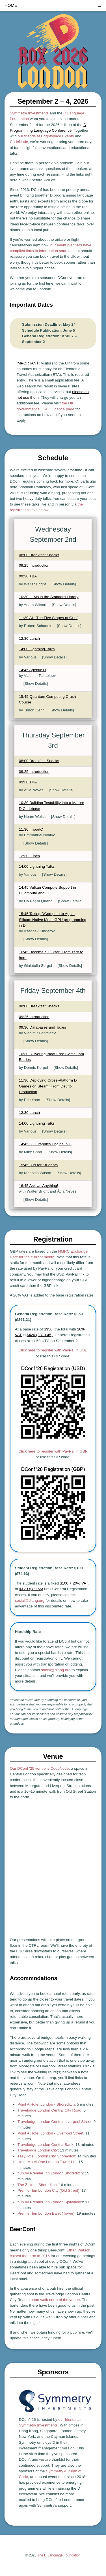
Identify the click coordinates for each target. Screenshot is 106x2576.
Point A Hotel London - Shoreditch (46, 2104)
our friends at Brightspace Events (46, 136)
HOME (11, 5)
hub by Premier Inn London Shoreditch (50, 2173)
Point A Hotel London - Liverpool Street (50, 2133)
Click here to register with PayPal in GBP (53, 1451)
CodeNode (19, 142)
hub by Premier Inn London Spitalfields (50, 2202)
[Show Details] (63, 584)
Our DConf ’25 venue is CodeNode (39, 1768)
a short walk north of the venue (54, 2300)
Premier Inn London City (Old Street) (48, 2190)
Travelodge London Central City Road (49, 2110)
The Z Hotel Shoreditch (37, 2185)
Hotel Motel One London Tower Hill (47, 2162)
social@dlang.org (30, 1600)
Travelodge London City (38, 2150)
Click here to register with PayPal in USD (53, 1350)
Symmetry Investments (29, 113)
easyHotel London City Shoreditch (46, 2156)
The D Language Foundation (59, 2555)
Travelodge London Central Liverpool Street (54, 2121)
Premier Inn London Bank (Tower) (46, 2213)
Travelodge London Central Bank (45, 2144)
